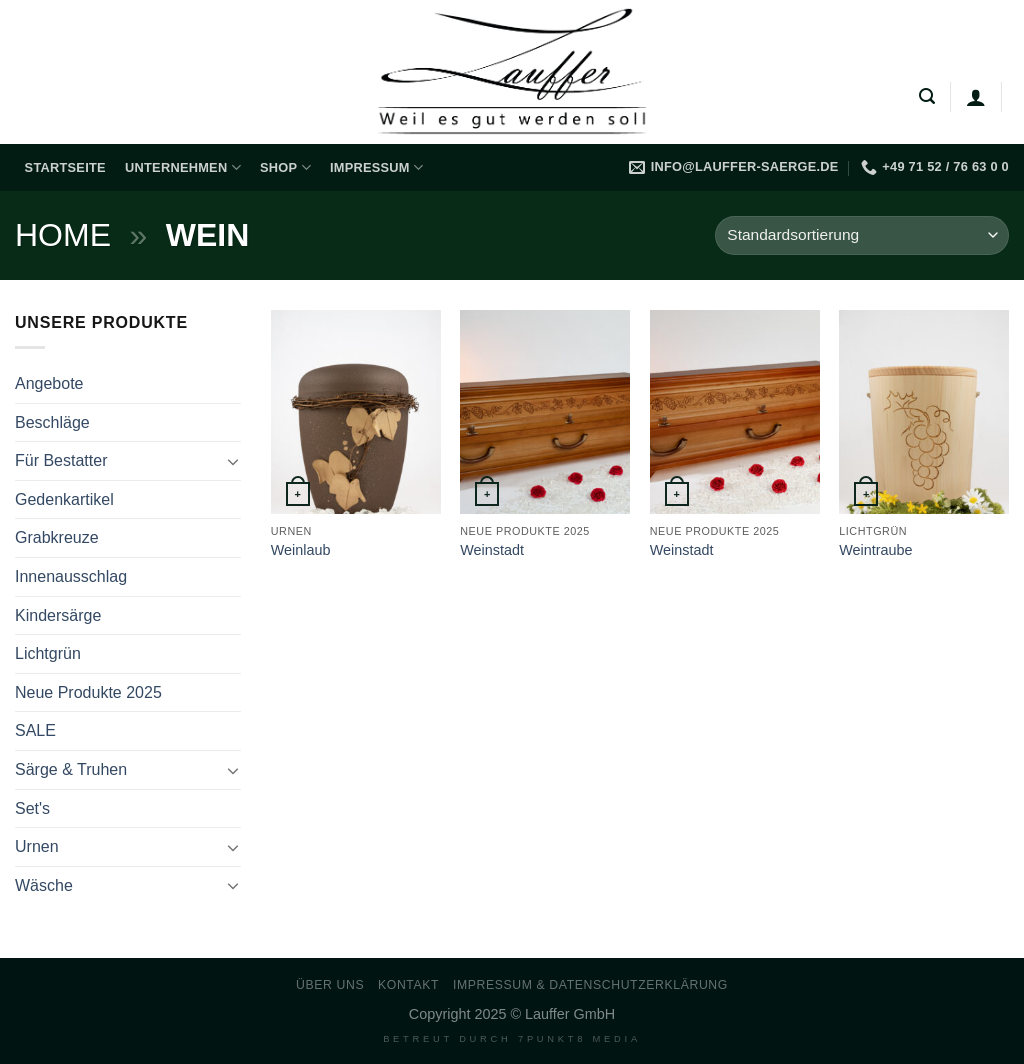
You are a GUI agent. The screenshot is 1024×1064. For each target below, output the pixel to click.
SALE (35, 730)
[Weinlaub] (356, 412)
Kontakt (408, 985)
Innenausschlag (71, 576)
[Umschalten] (233, 461)
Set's (32, 808)
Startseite (65, 167)
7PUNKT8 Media (579, 1039)
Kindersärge (58, 615)
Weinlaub (301, 550)
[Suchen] (927, 96)
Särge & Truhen (71, 769)
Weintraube (875, 550)
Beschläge (52, 422)
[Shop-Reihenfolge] (862, 235)
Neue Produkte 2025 (88, 692)
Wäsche (44, 885)
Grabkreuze (57, 537)
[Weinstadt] (545, 412)
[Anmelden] (976, 97)
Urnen (37, 846)
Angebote (49, 383)
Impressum (376, 167)
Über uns (330, 985)
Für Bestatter (61, 460)
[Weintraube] (924, 412)
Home (63, 235)
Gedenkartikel (64, 499)
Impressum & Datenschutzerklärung (590, 985)
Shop (285, 167)
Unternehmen (183, 167)
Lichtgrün (48, 653)
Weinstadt (492, 550)
